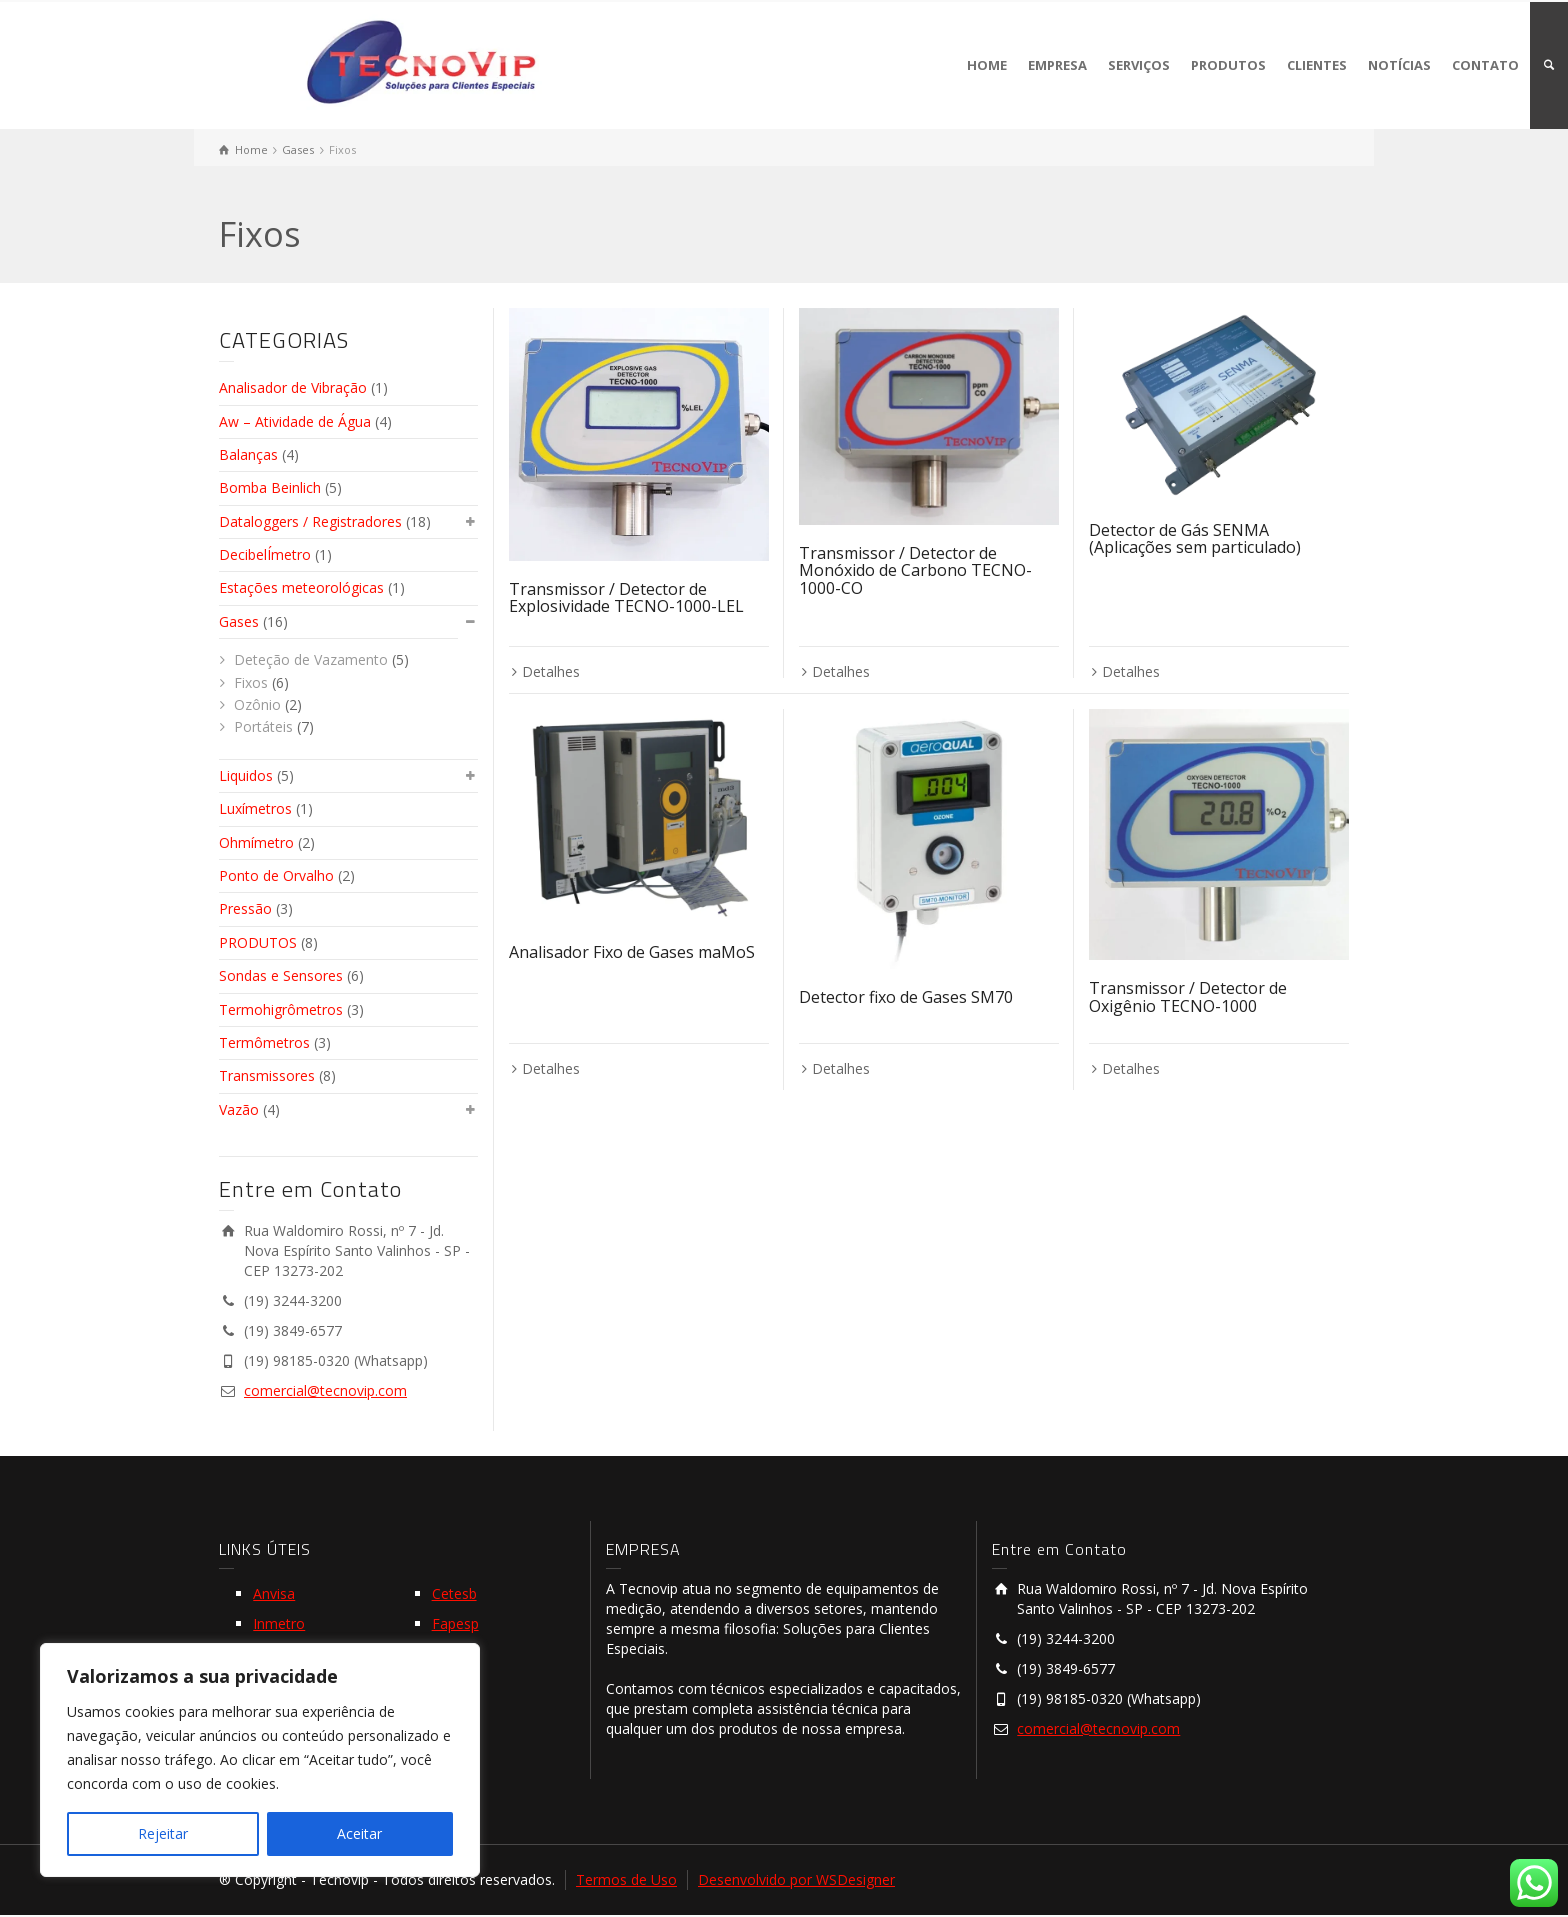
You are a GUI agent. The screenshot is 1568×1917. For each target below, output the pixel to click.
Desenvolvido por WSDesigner (796, 1879)
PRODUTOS (1228, 65)
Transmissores (267, 1075)
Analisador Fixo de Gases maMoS (632, 952)
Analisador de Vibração (293, 387)
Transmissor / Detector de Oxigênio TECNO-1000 (1188, 997)
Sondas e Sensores (281, 975)
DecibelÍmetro (265, 554)
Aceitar (359, 1833)
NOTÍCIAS (1399, 65)
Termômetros (264, 1042)
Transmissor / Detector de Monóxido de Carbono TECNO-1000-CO (915, 570)
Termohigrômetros (281, 1009)
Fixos (251, 682)
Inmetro (279, 1623)
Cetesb (454, 1593)
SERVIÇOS (1139, 65)
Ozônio (257, 704)
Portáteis (263, 726)
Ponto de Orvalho (276, 875)
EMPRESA (1057, 65)
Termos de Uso (626, 1879)
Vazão (239, 1109)
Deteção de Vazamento (311, 659)
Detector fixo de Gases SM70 (906, 997)
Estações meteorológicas (301, 587)
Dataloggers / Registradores (310, 521)
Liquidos (246, 775)
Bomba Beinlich (270, 487)
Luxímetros (255, 808)
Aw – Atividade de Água (295, 421)
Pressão (245, 908)
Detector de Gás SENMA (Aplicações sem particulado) (1195, 539)
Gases (239, 621)
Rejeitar (163, 1833)
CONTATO (1485, 65)
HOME (987, 65)
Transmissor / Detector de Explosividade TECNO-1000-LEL (626, 598)
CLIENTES (1317, 65)
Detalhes (551, 671)
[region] (260, 1760)
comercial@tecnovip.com (325, 1390)
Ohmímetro (256, 842)
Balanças (248, 454)
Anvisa (274, 1593)
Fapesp (455, 1623)
